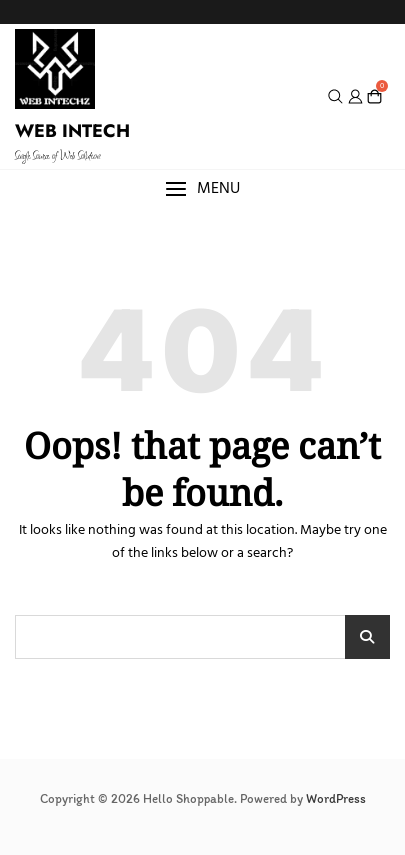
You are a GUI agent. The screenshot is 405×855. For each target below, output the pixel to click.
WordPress (336, 798)
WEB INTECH (72, 131)
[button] (202, 189)
